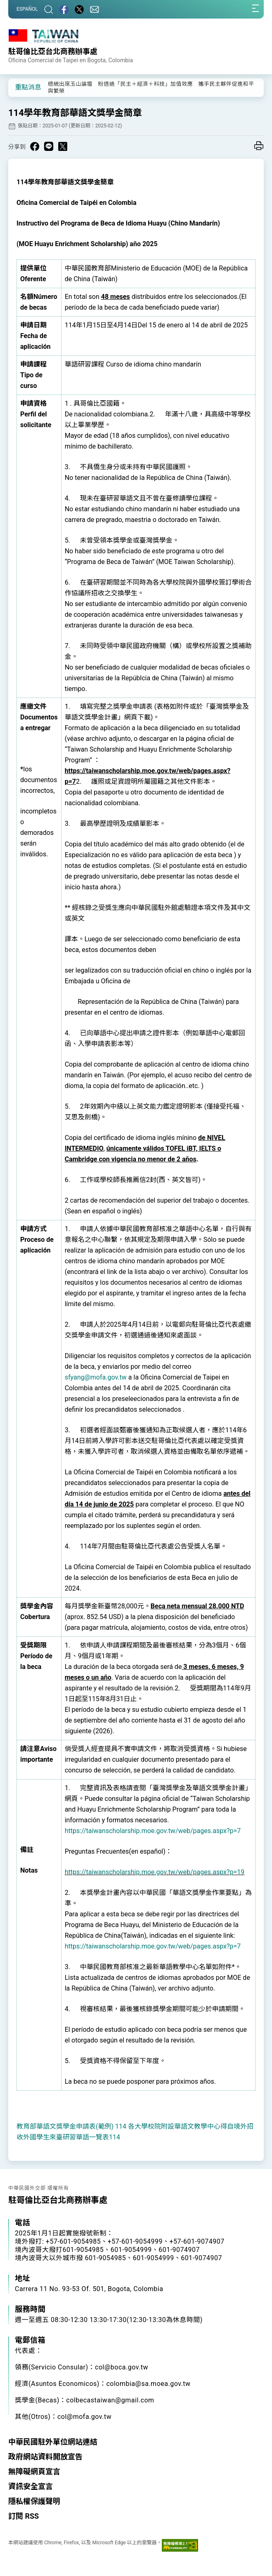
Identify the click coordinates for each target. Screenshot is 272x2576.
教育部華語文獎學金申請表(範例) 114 (71, 2126)
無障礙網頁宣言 (34, 2471)
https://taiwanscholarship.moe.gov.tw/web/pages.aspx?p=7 (153, 1831)
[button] (20, 87)
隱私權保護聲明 (34, 2501)
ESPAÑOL (27, 9)
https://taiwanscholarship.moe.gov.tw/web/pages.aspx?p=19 (155, 1872)
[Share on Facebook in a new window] (35, 146)
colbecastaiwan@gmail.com (110, 2400)
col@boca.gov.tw (121, 2367)
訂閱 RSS (23, 2516)
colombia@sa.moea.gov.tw (148, 2384)
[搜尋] (48, 9)
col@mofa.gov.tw (84, 2417)
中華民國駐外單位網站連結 (52, 2441)
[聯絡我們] (94, 9)
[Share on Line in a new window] (49, 146)
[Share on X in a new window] (63, 146)
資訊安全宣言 (30, 2486)
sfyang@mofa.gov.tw (96, 1377)
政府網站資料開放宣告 (45, 2456)
